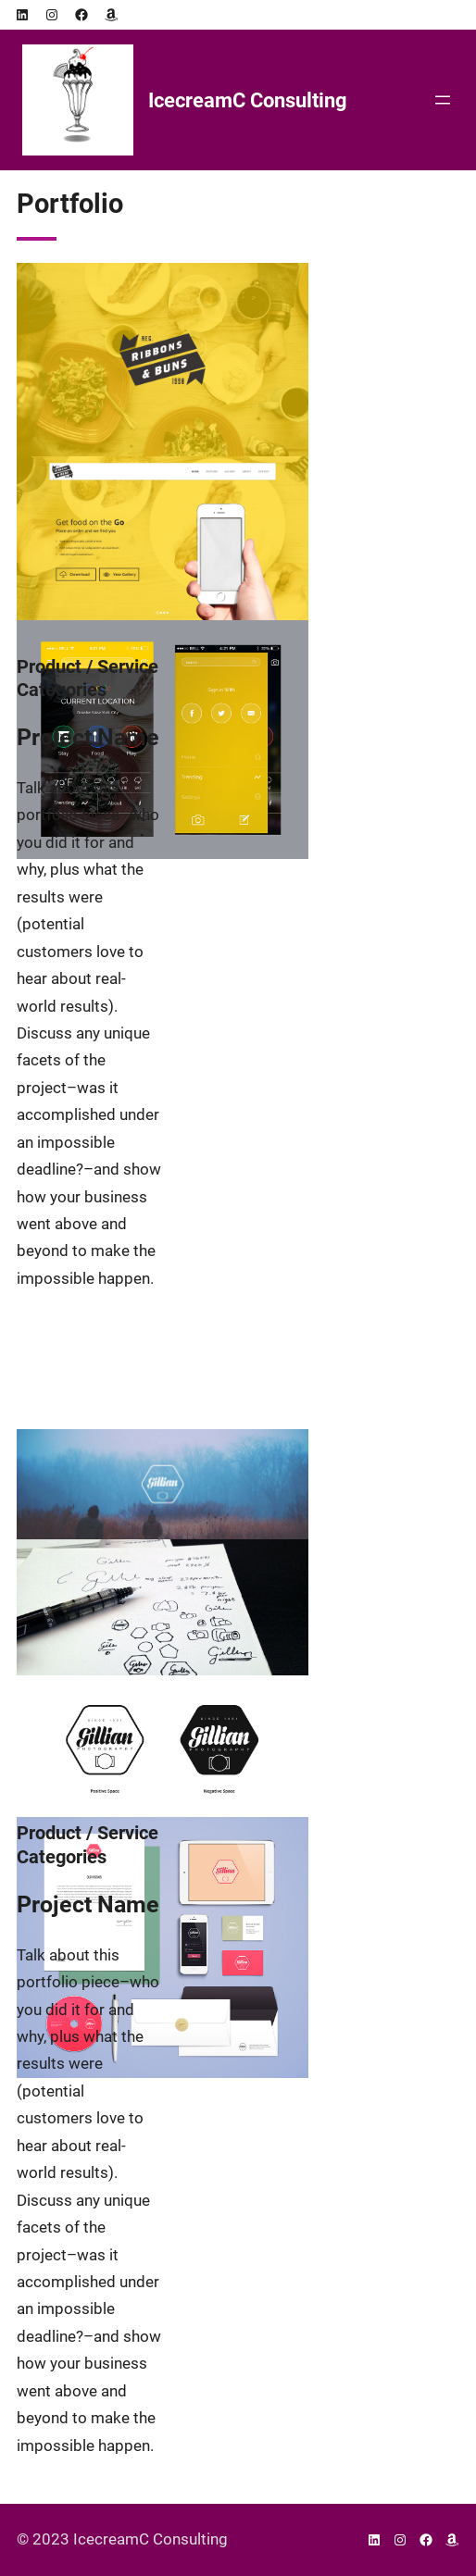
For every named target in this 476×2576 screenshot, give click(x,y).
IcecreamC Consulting (247, 100)
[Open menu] (443, 100)
